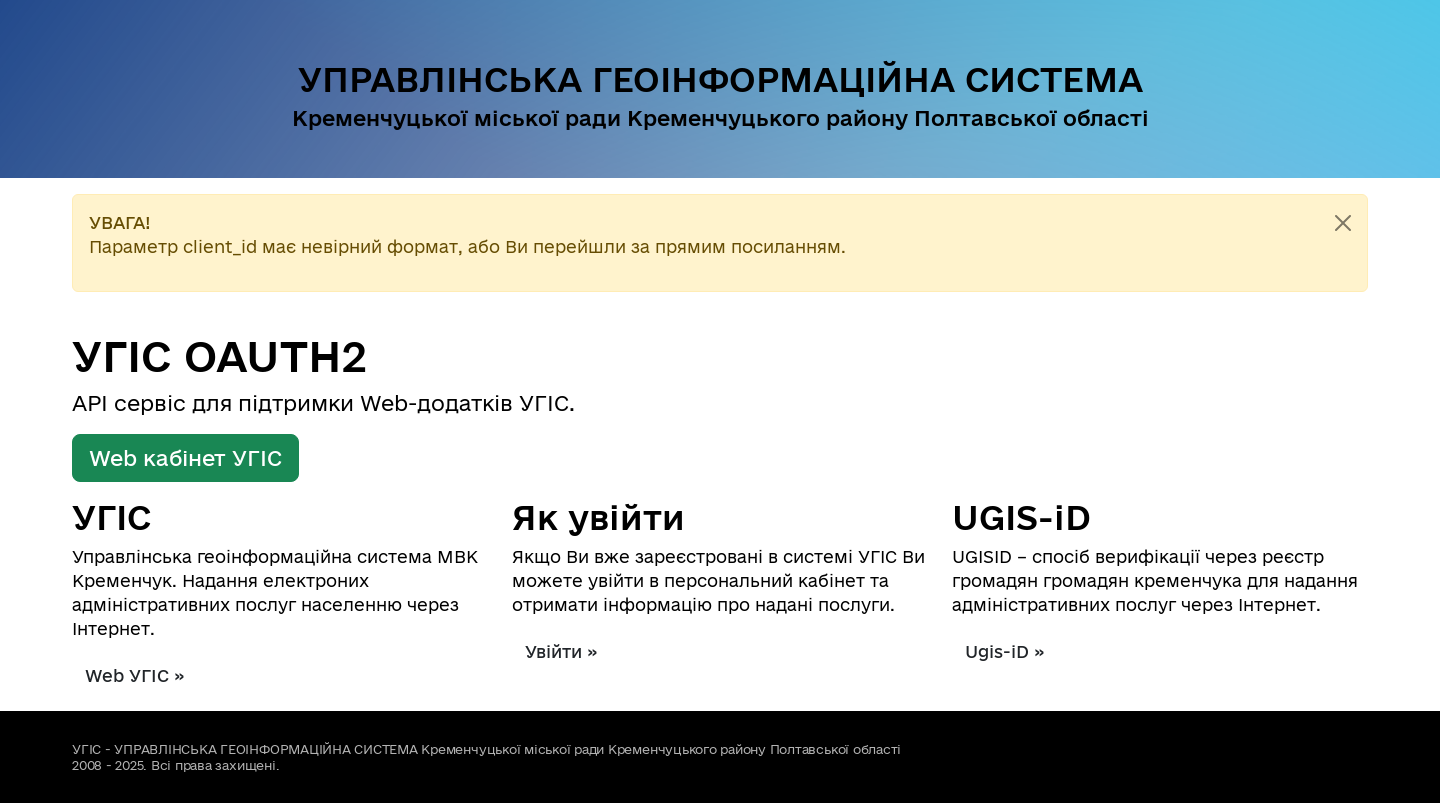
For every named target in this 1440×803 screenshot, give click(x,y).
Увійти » (561, 651)
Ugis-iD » (1005, 651)
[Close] (1343, 223)
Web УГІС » (135, 675)
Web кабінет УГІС (185, 458)
